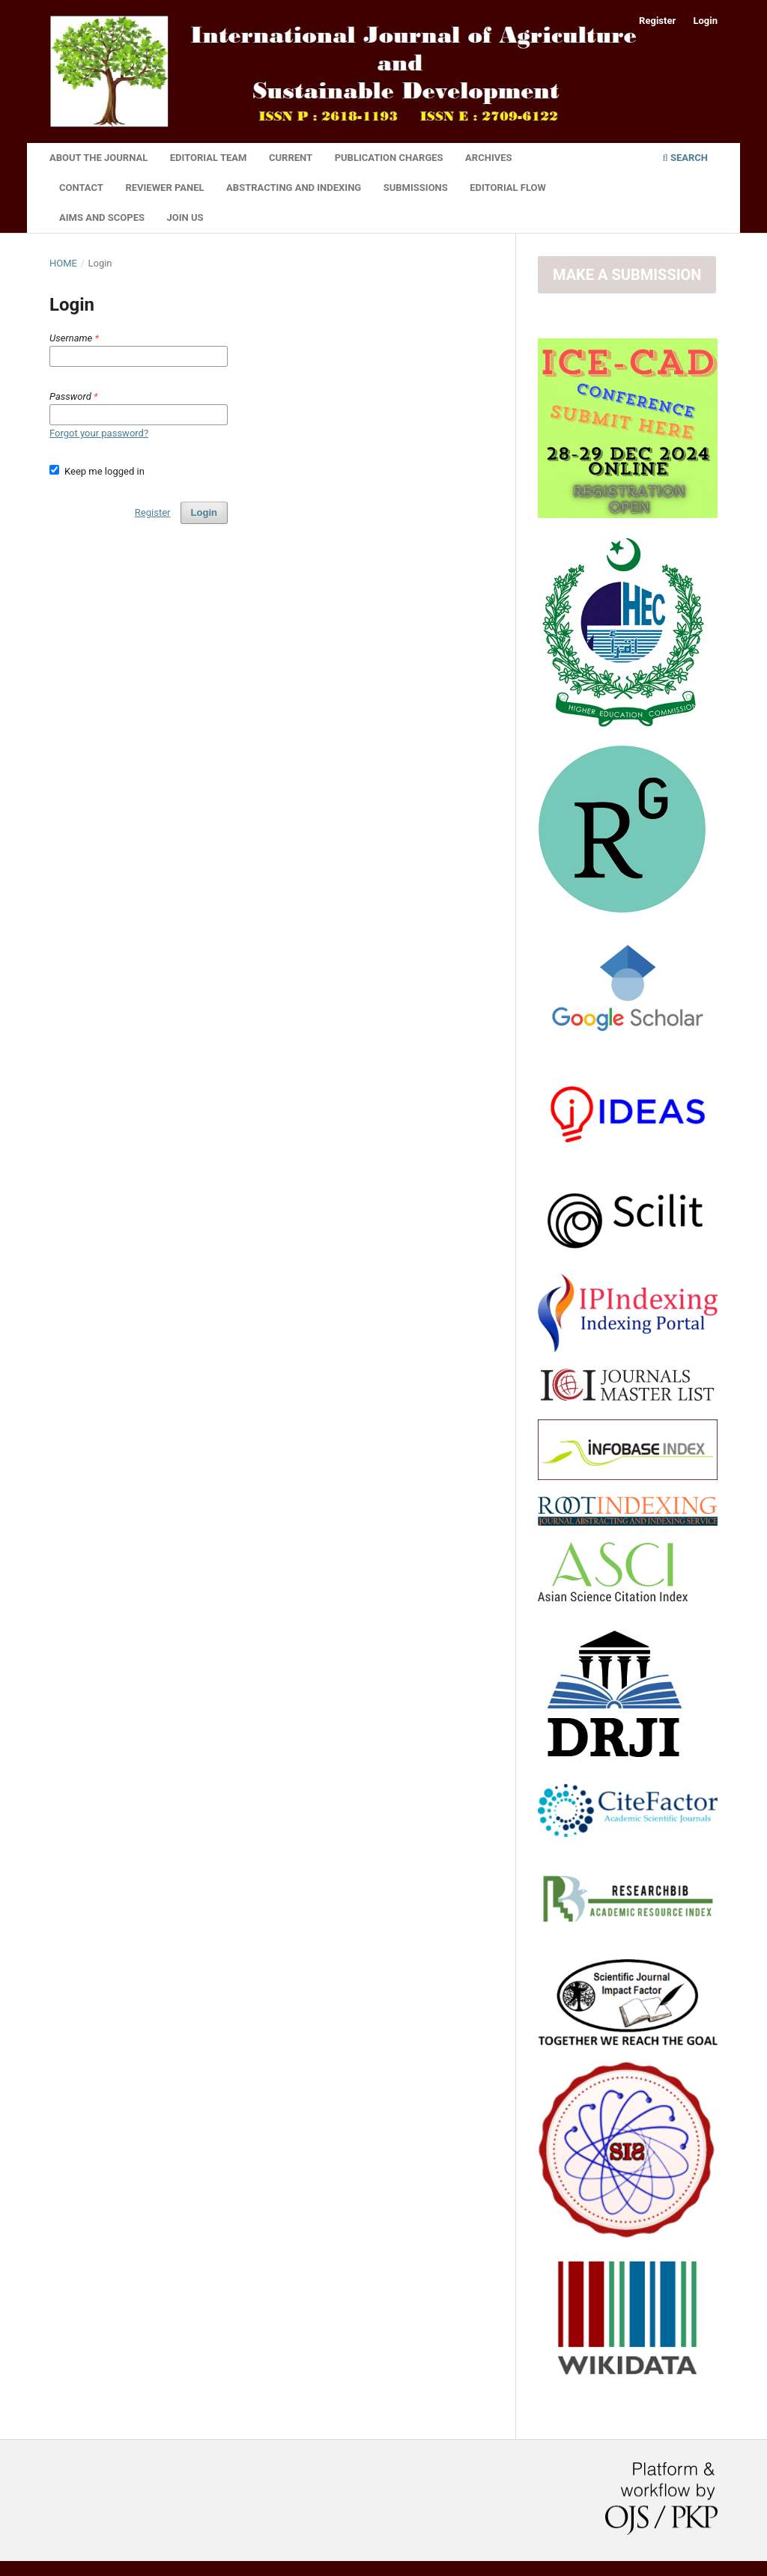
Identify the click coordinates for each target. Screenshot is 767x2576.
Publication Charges (389, 157)
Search (685, 157)
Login (705, 20)
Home (63, 263)
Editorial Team (208, 157)
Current (290, 157)
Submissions (416, 187)
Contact (81, 187)
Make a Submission (627, 275)
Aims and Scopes (102, 217)
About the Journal (98, 157)
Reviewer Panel (164, 187)
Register (657, 20)
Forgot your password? (98, 433)
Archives (488, 157)
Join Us (185, 217)
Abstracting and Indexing (293, 187)
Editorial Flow (508, 187)
